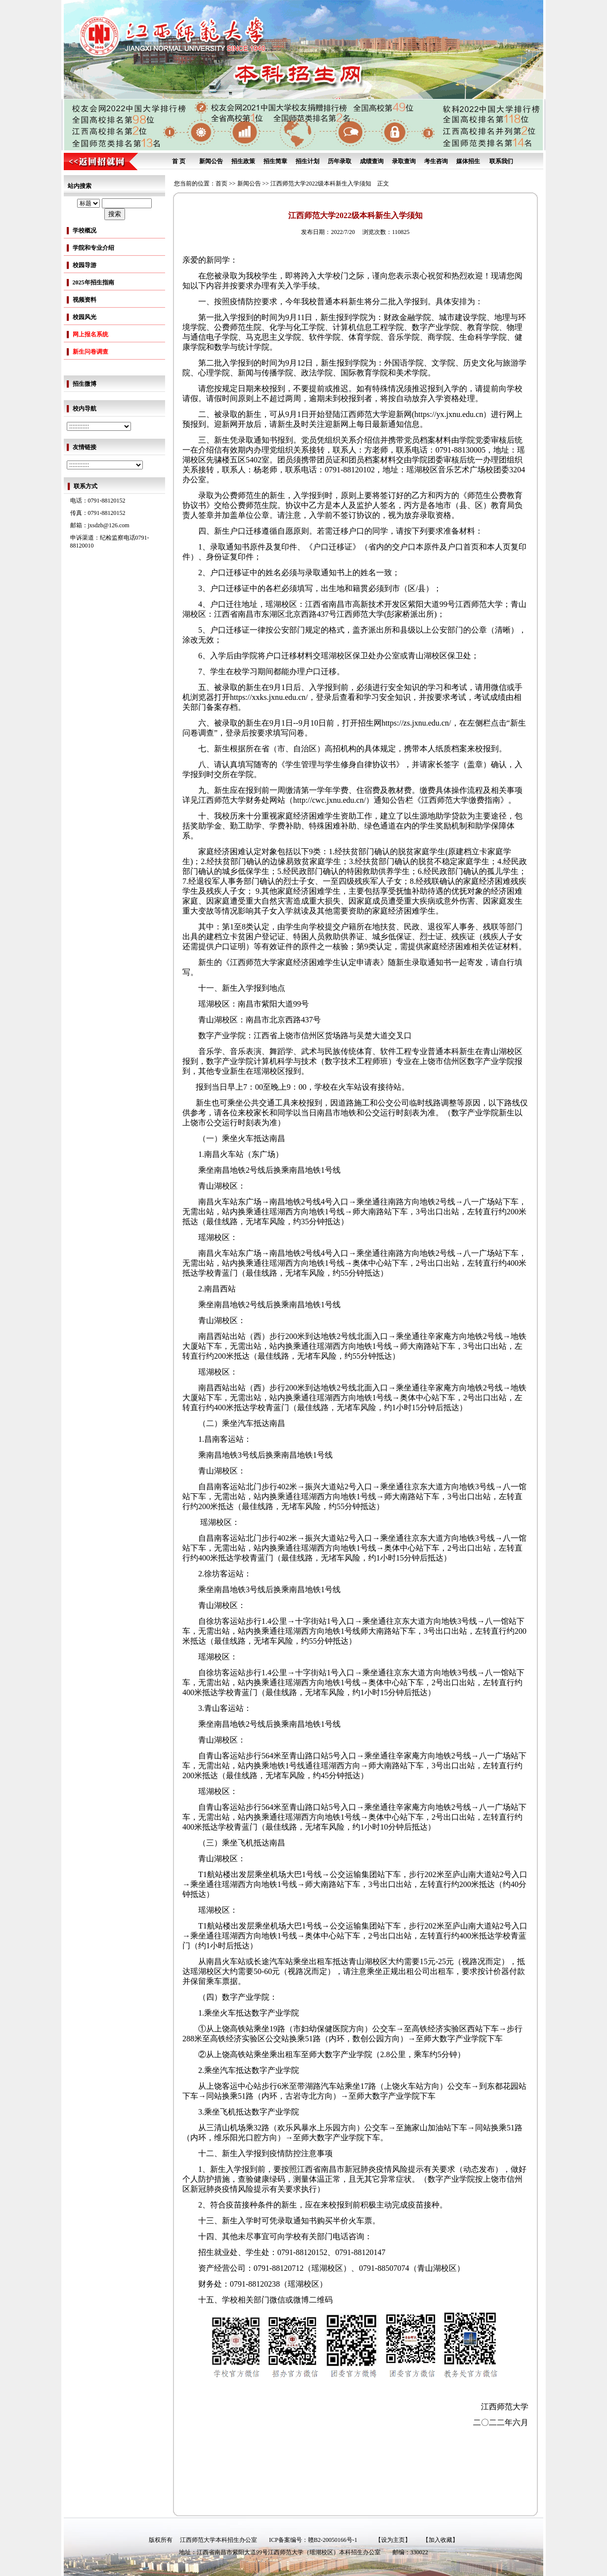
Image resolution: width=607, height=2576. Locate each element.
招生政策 (243, 161)
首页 (221, 183)
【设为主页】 (393, 2539)
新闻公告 (211, 161)
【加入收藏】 (440, 2539)
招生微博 (84, 383)
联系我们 (501, 161)
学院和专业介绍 (93, 247)
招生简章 (275, 161)
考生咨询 (436, 161)
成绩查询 (372, 161)
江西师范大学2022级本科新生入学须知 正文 (329, 183)
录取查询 (404, 161)
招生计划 (307, 161)
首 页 (178, 161)
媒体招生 (468, 161)
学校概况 (84, 230)
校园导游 (84, 265)
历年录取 (339, 161)
